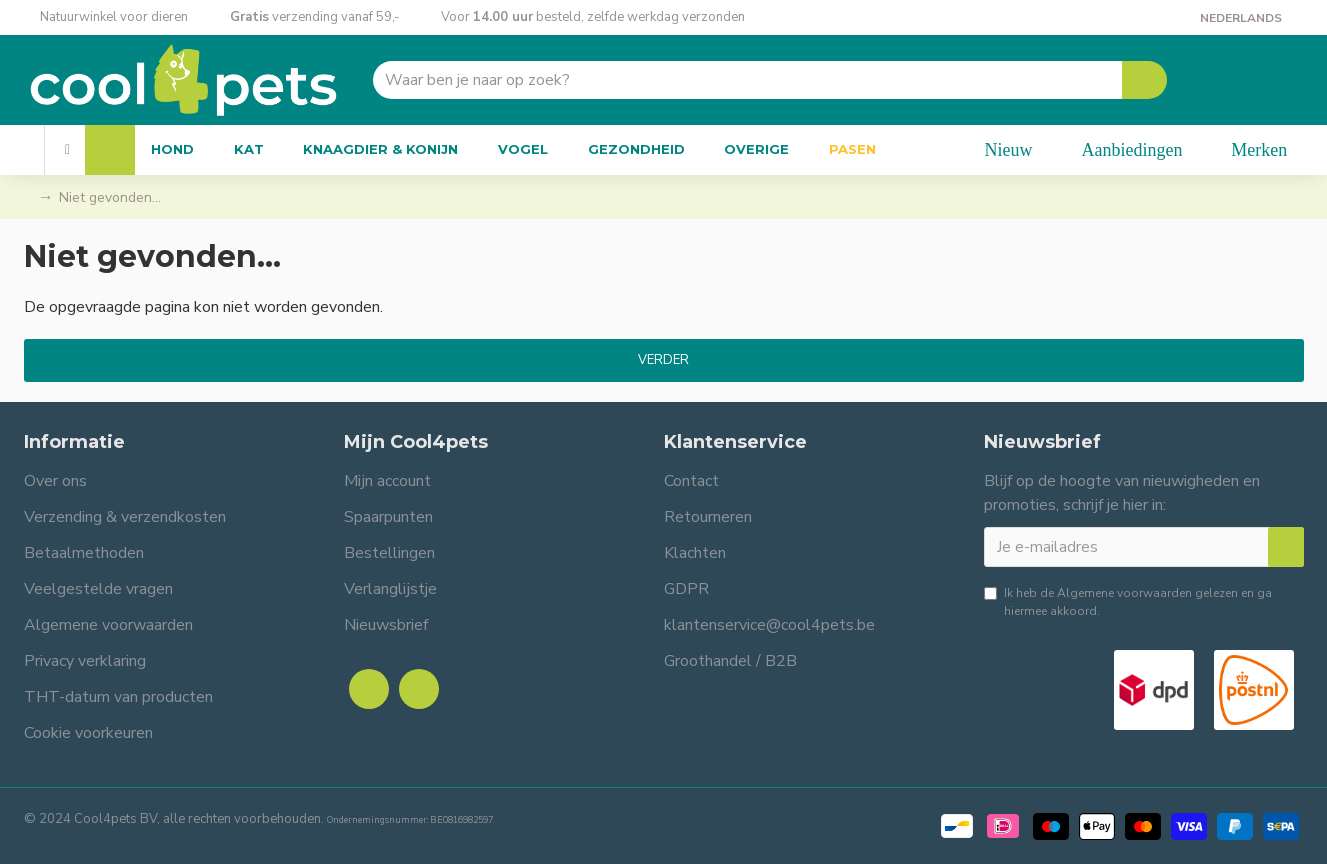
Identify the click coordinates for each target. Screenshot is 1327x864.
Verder (663, 360)
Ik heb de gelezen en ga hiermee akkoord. (1128, 601)
